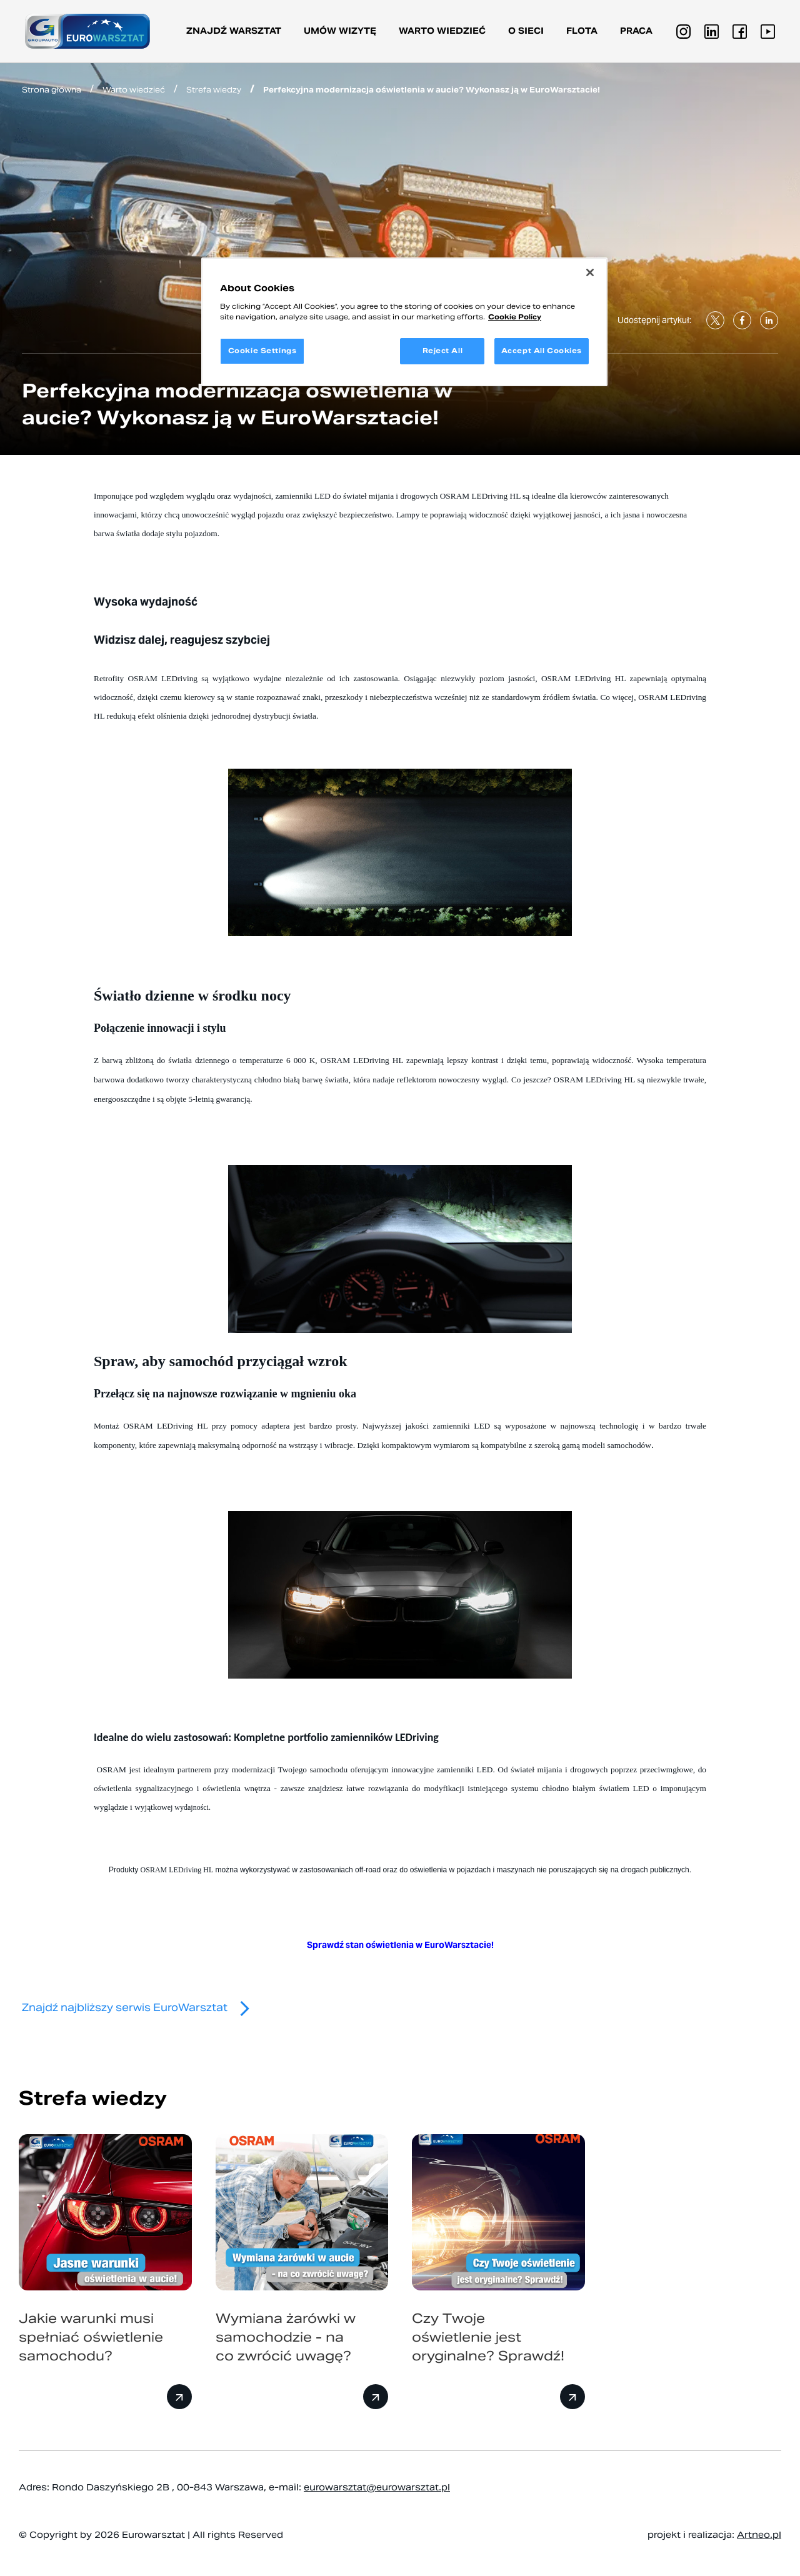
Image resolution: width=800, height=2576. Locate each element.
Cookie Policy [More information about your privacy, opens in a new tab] (514, 316)
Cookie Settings (262, 350)
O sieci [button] (526, 31)
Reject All (442, 350)
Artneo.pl (759, 2534)
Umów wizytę (340, 31)
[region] (404, 321)
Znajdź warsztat (233, 31)
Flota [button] (582, 31)
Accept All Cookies (541, 350)
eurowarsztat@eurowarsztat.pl (377, 2487)
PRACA (636, 31)
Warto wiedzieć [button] (442, 31)
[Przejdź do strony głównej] (87, 31)
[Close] (590, 272)
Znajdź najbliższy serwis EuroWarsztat (141, 2007)
